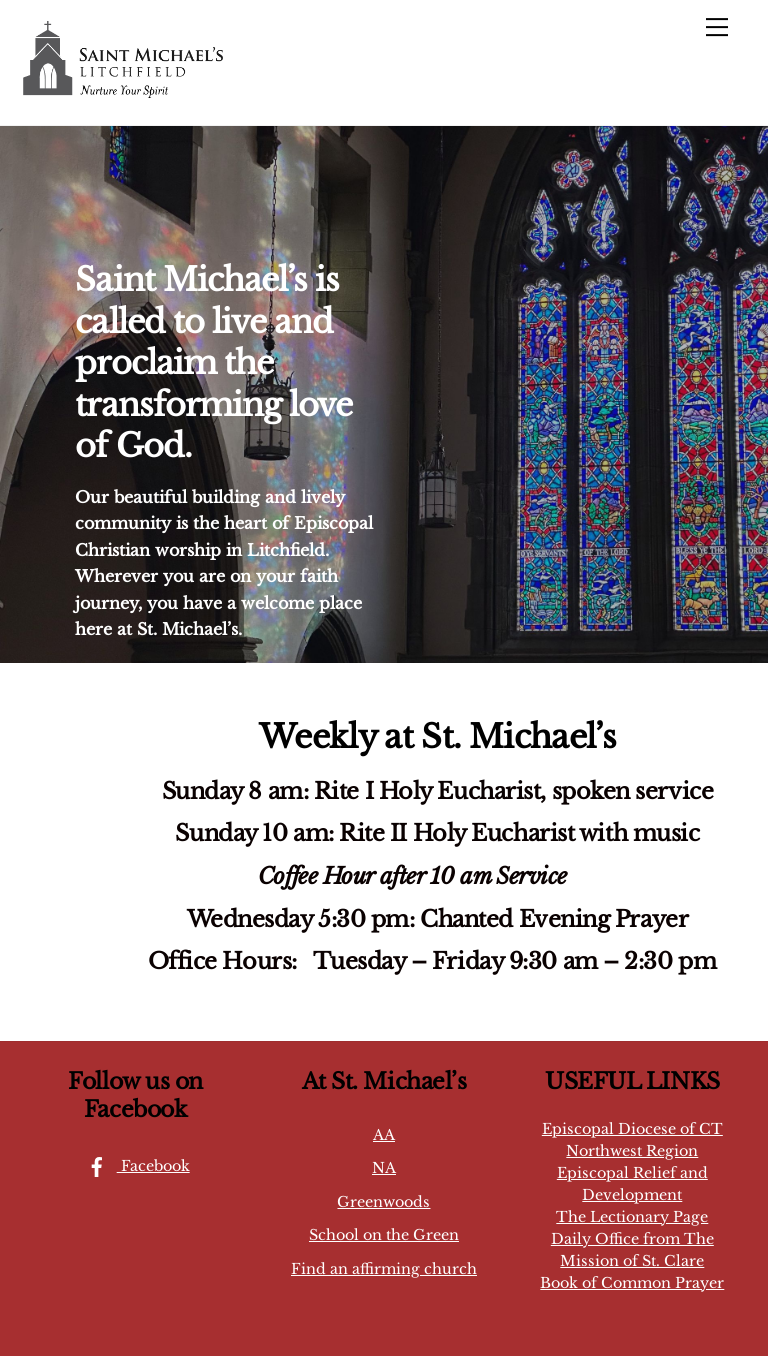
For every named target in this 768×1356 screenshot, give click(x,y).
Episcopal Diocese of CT (632, 1129)
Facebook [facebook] (133, 1166)
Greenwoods (383, 1202)
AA (384, 1135)
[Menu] (717, 27)
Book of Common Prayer (632, 1283)
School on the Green (384, 1235)
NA (384, 1168)
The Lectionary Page (632, 1217)
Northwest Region (632, 1151)
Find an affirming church (384, 1269)
